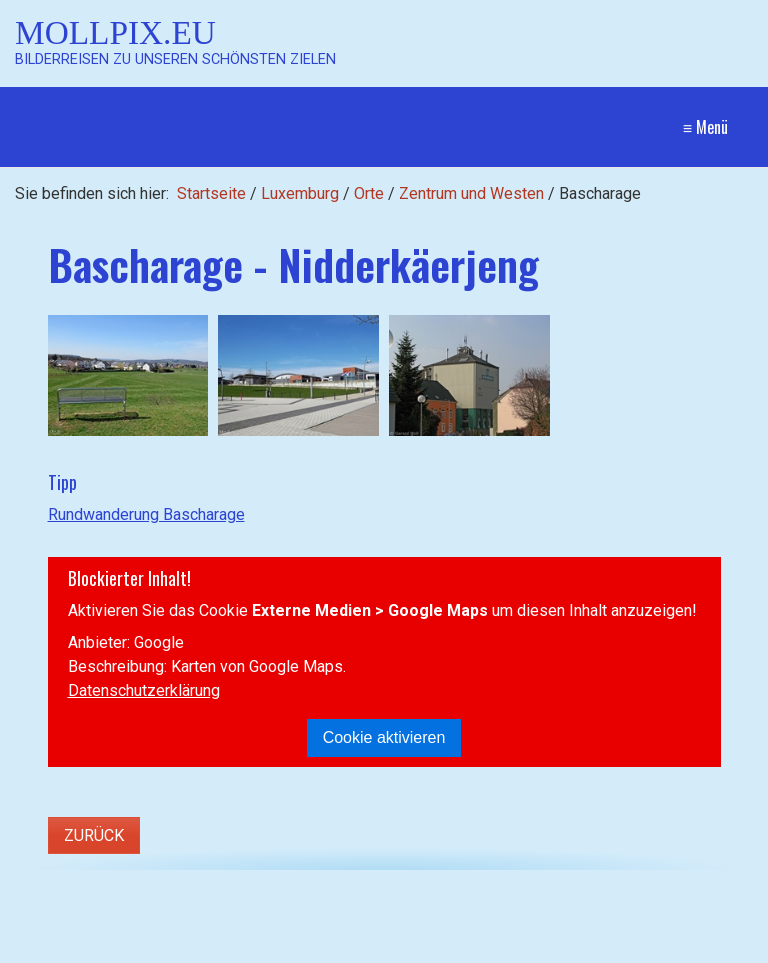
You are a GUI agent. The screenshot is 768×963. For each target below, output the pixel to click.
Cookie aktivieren (384, 737)
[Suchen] (348, 916)
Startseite (211, 193)
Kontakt (552, 915)
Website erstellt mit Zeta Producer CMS (442, 952)
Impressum (631, 915)
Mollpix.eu (115, 32)
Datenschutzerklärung (144, 690)
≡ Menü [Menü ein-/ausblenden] (705, 127)
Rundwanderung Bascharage (146, 514)
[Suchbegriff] (199, 916)
